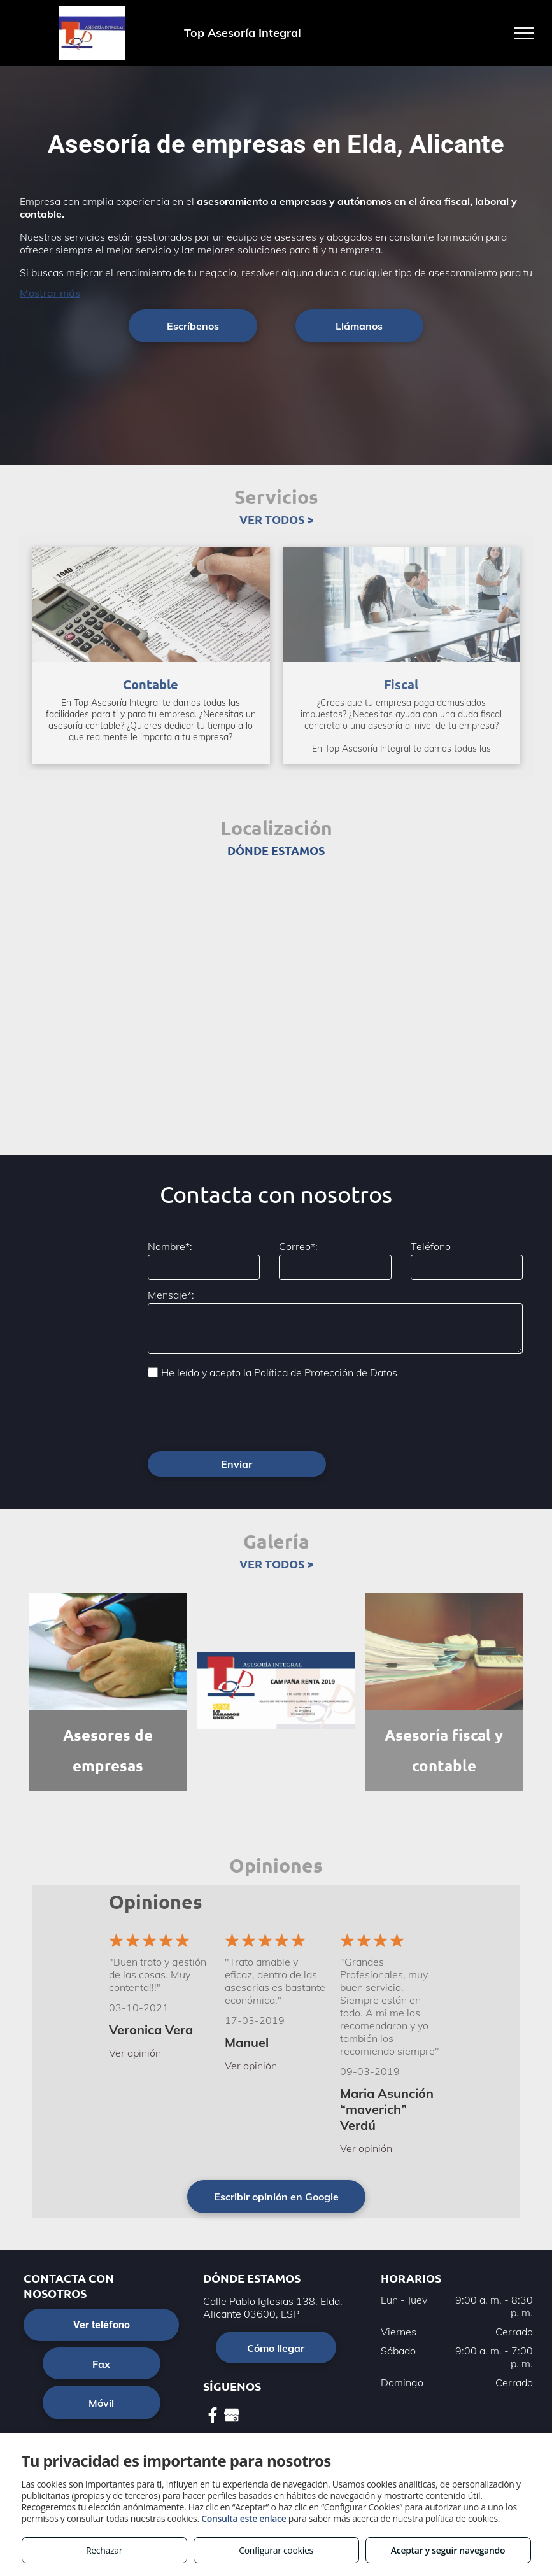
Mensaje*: (171, 1294)
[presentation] (244, 1414)
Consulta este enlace (243, 2518)
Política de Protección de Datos (325, 1372)
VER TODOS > (276, 519)
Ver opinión (135, 2052)
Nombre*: (170, 1246)
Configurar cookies (276, 2550)
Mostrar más (50, 292)
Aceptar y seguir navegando (448, 2550)
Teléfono (431, 1246)
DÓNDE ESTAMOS (276, 850)
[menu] (524, 33)
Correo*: (298, 1246)
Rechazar (104, 2550)
